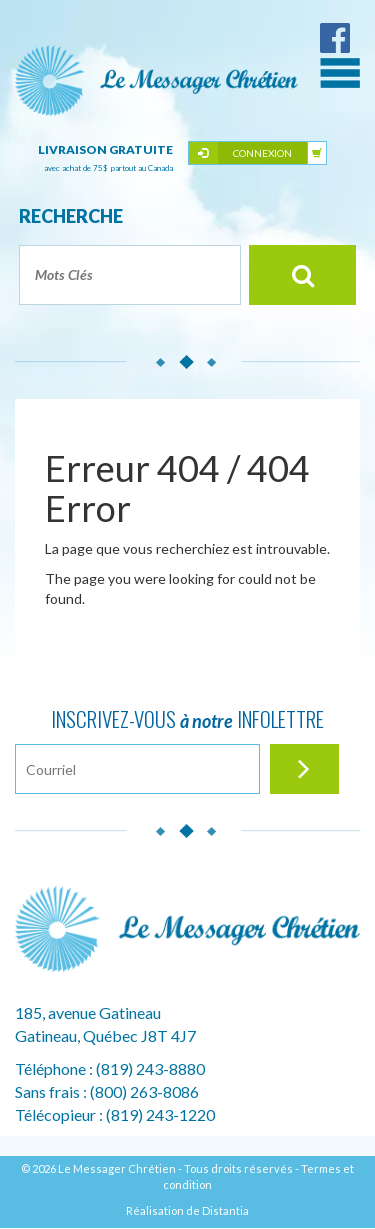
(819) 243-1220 (160, 1114)
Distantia (225, 1210)
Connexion (262, 153)
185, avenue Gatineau (88, 1012)
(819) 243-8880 (150, 1068)
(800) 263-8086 (144, 1091)
